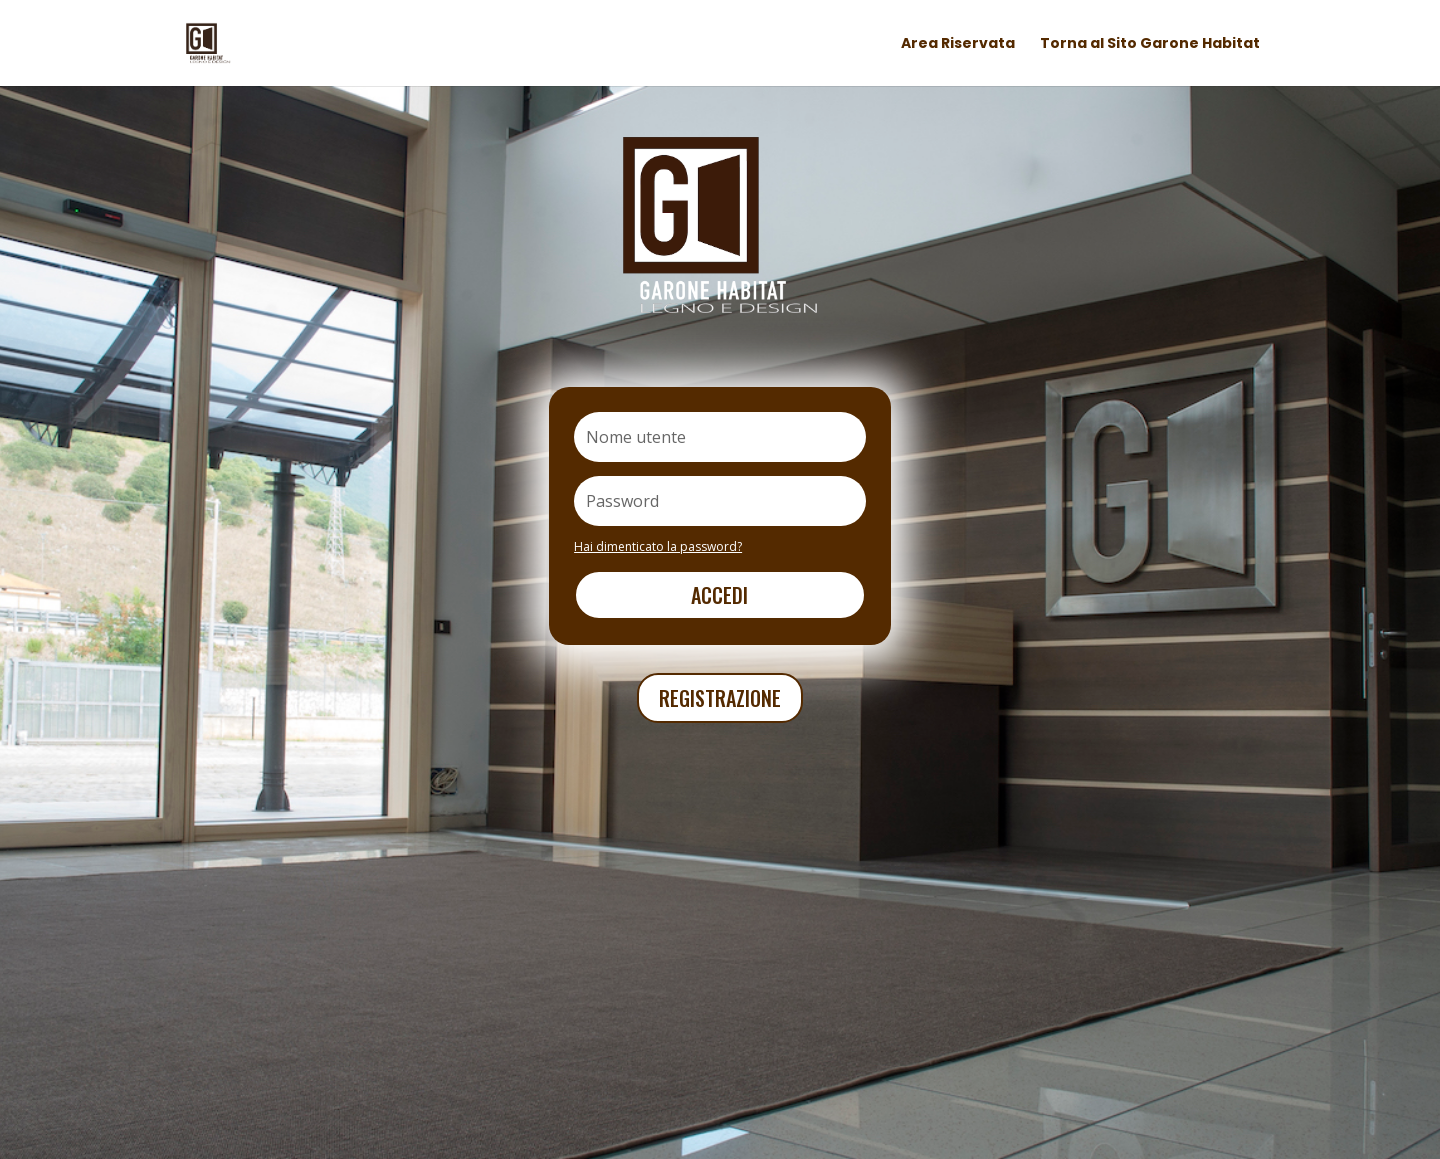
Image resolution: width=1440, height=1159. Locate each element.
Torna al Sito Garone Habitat (1150, 44)
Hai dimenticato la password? (658, 546)
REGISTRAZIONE (720, 698)
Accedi (719, 595)
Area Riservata (958, 44)
